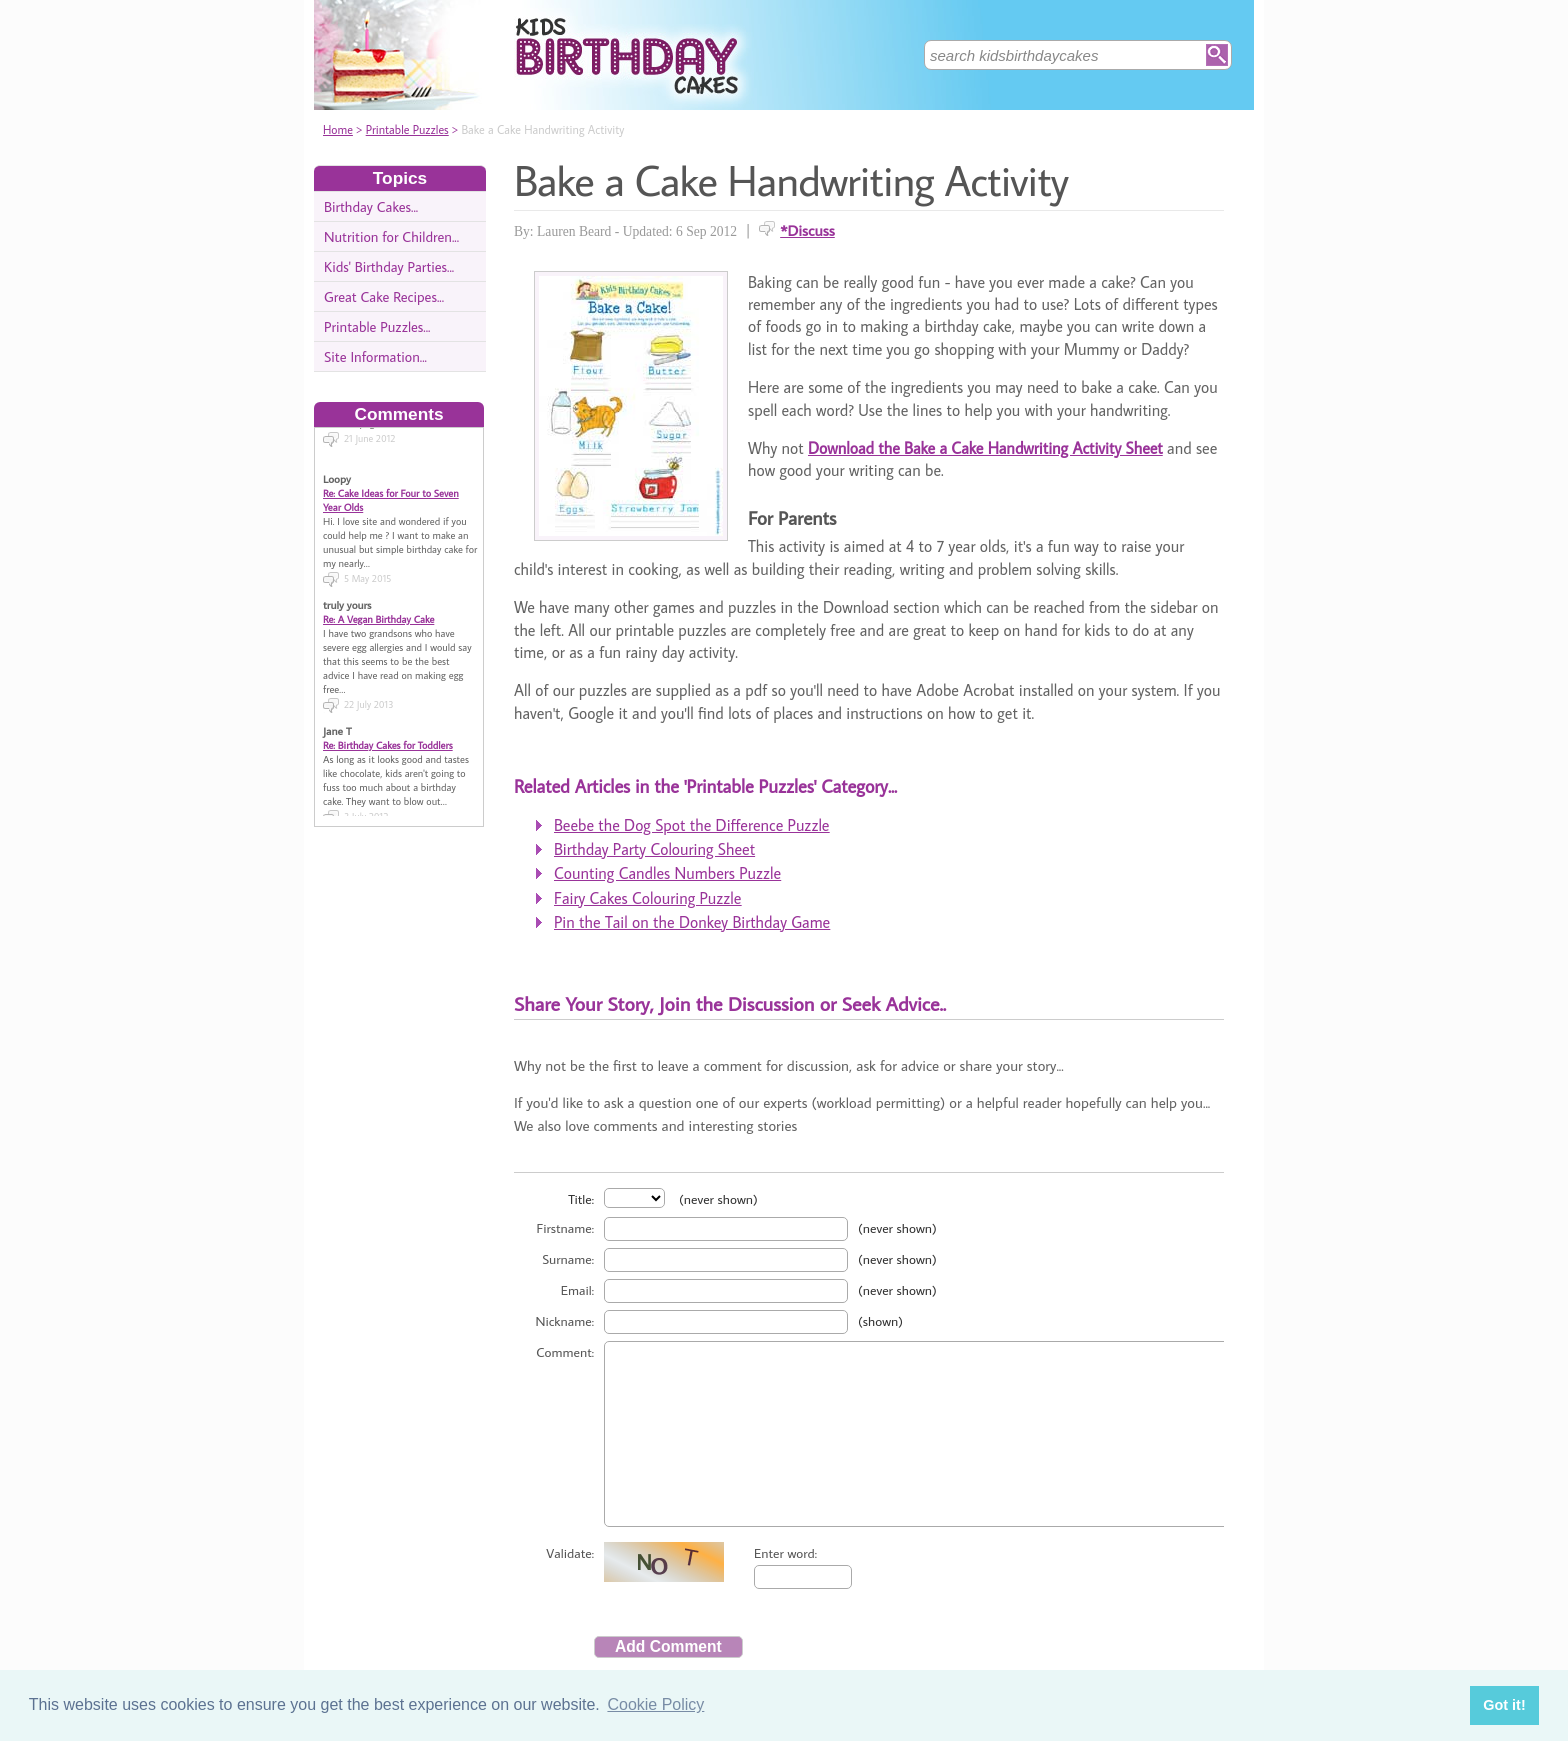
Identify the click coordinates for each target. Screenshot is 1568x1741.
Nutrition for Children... (391, 236)
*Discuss (807, 230)
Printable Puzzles (407, 129)
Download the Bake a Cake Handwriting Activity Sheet (985, 448)
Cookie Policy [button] (655, 1704)
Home (338, 129)
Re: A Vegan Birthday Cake (378, 596)
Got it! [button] (1504, 1705)
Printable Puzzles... (377, 326)
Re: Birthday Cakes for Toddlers (388, 722)
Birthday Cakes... (371, 206)
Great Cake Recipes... (384, 296)
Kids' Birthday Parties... (389, 266)
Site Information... (375, 356)
